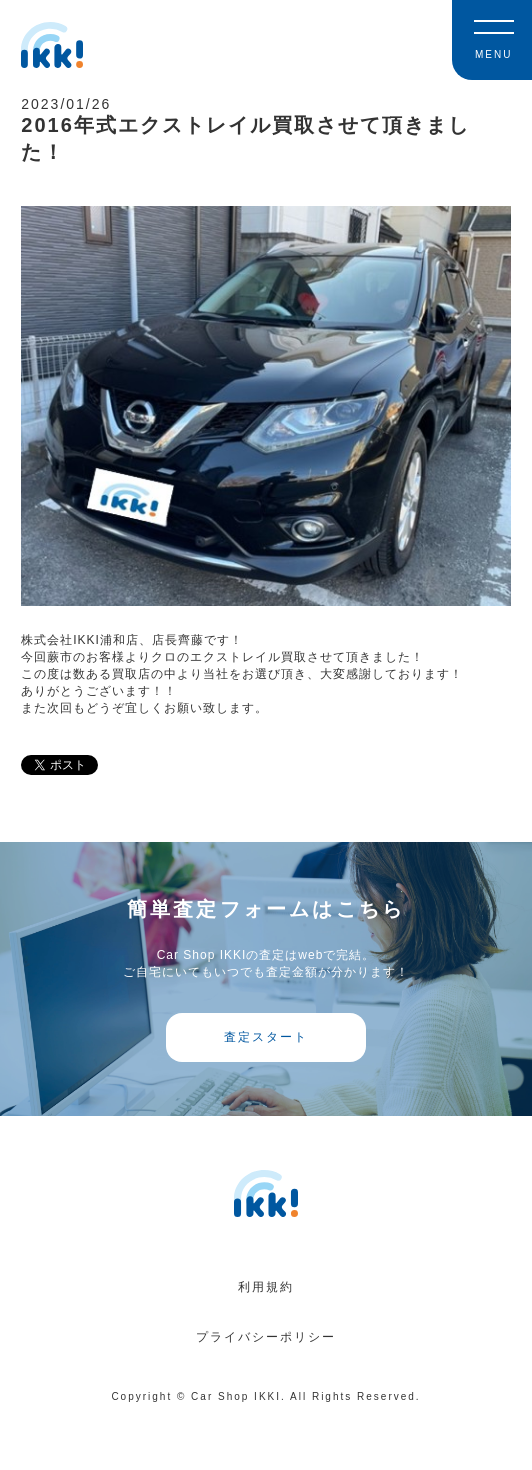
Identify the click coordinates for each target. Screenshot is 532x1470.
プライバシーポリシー (266, 1337)
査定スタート (266, 1037)
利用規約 (266, 1287)
